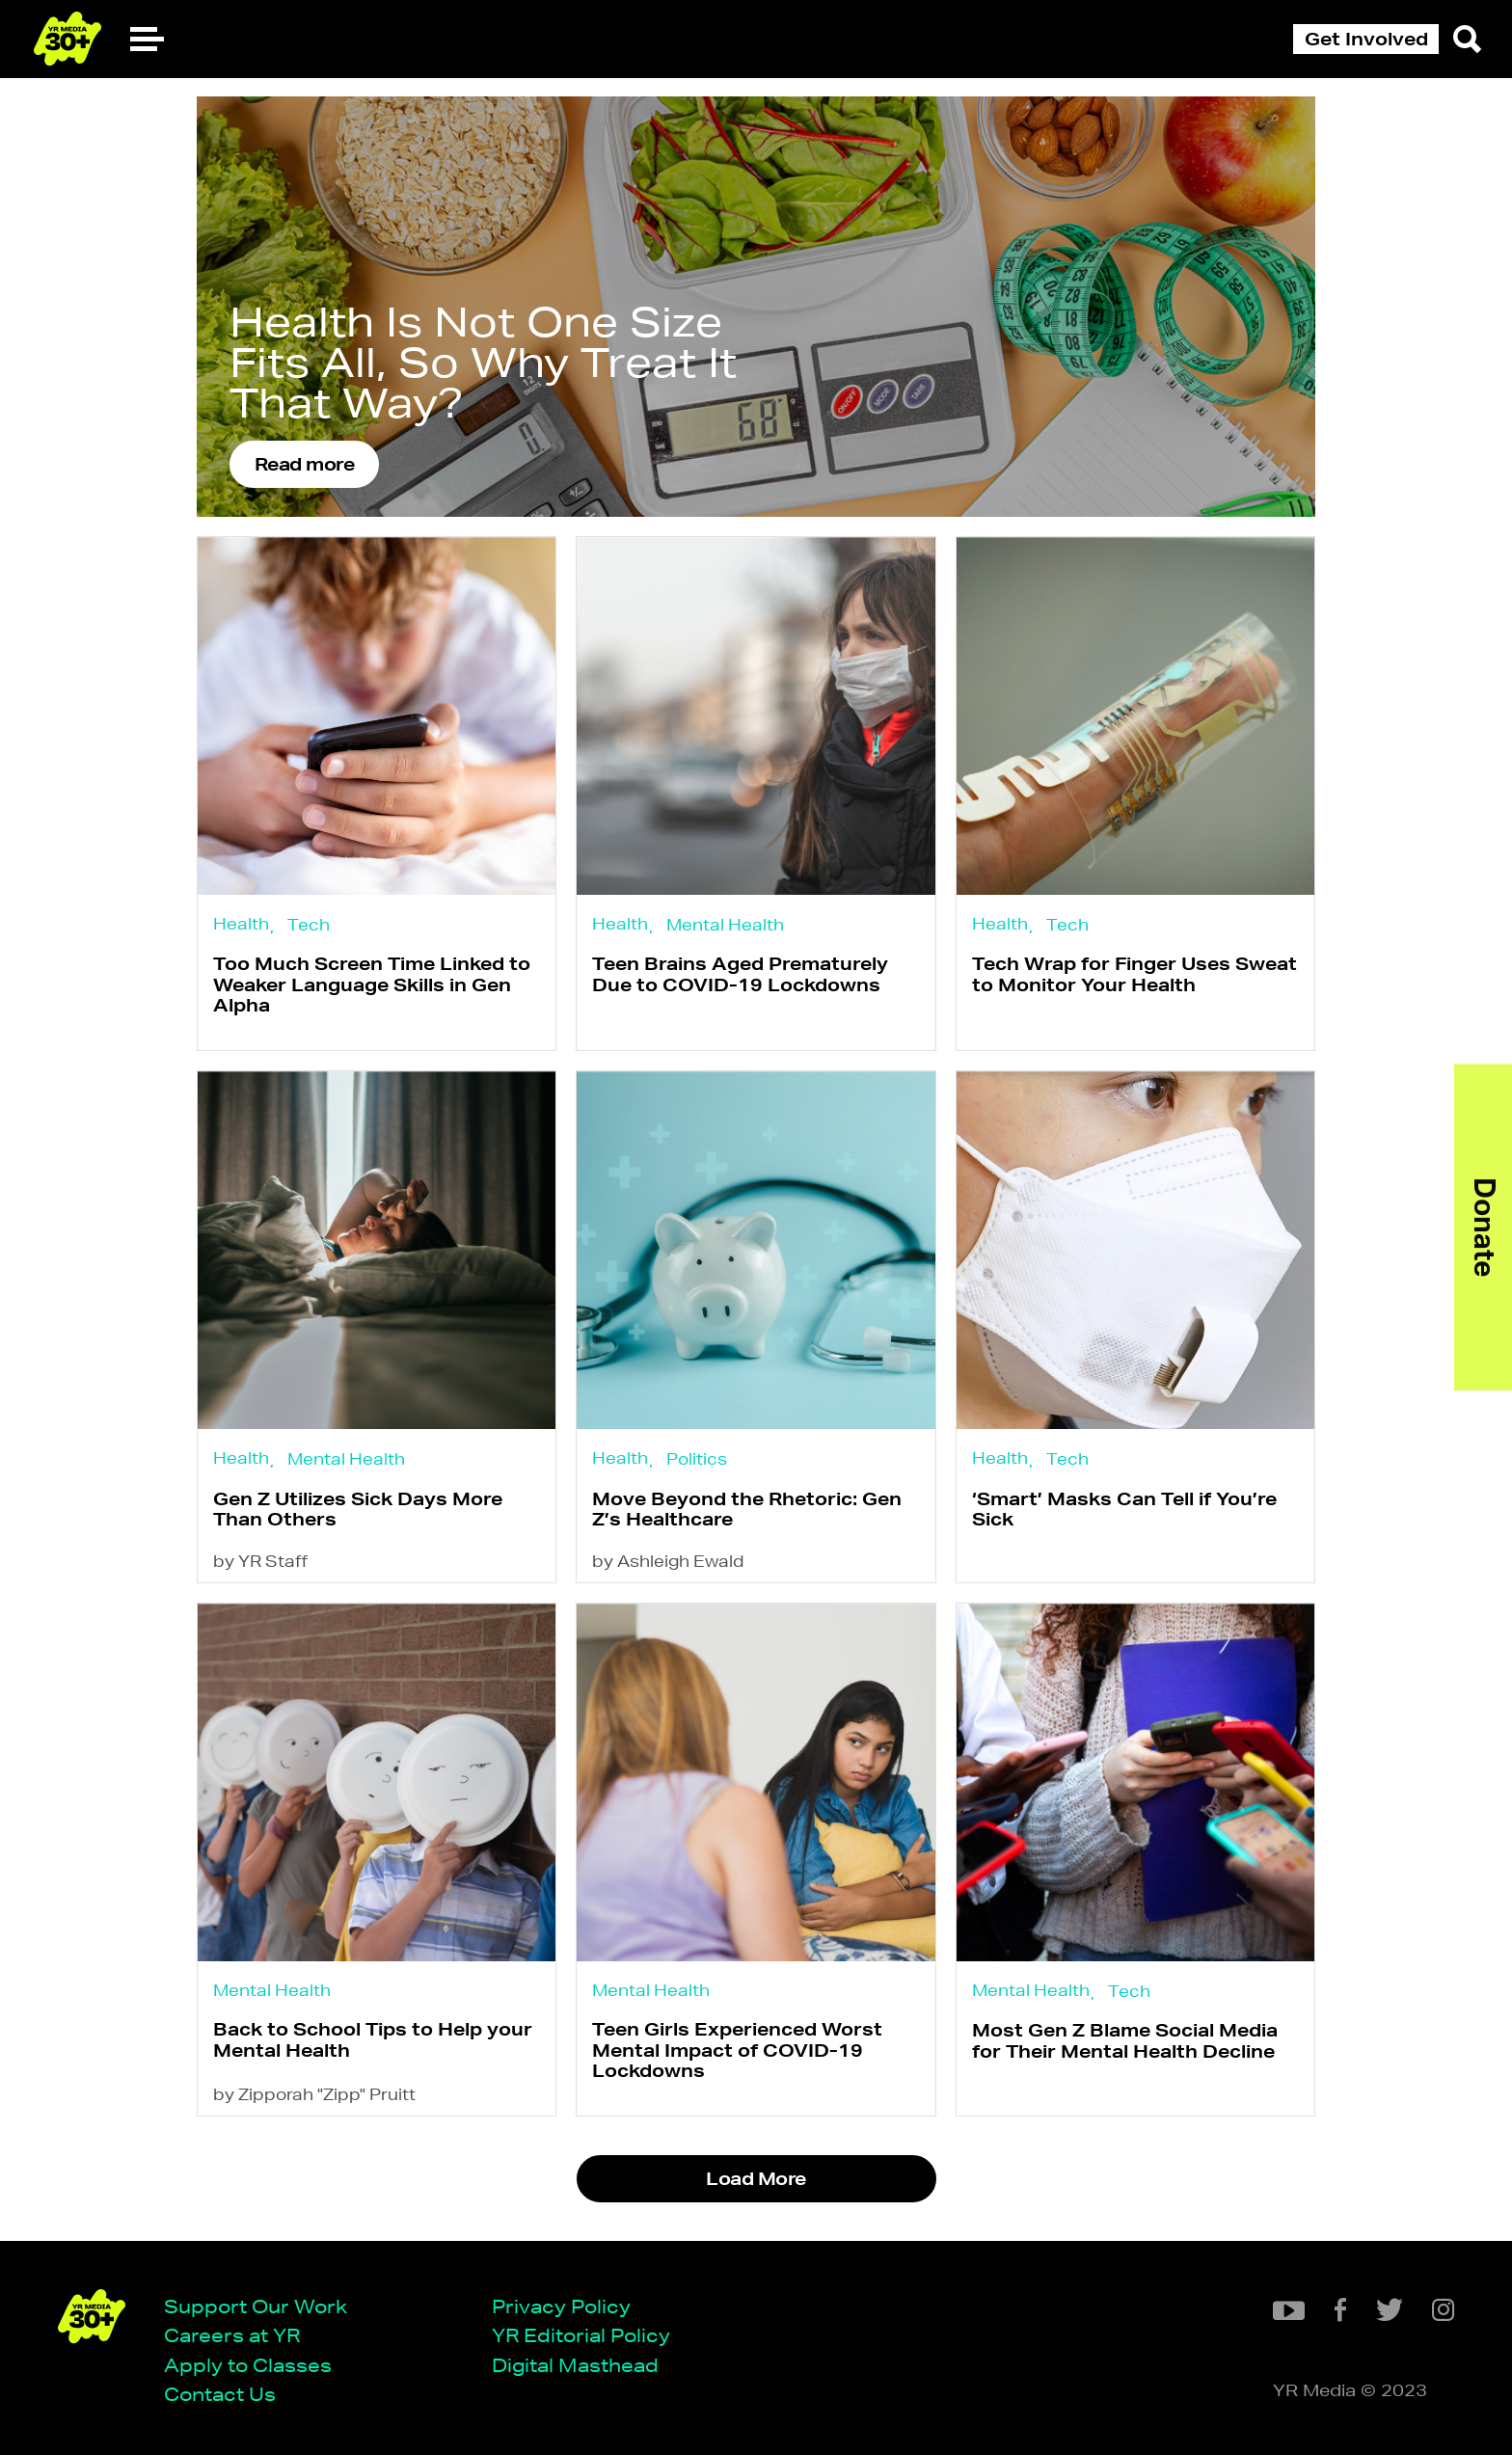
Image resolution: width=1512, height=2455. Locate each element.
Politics (696, 1458)
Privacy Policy (561, 2306)
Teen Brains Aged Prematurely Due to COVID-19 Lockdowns (740, 973)
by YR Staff (260, 1561)
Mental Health (725, 924)
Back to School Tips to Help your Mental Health (372, 2039)
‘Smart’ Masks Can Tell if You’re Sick (1124, 1508)
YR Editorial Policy (581, 2335)
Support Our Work (255, 2306)
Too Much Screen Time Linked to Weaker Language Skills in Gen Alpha (371, 984)
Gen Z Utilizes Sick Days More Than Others (357, 1508)
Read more (304, 463)
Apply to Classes (248, 2365)
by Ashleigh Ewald (668, 1561)
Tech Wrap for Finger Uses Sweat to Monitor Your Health (1134, 973)
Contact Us (220, 2394)
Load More (755, 2178)
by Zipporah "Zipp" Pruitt (314, 2094)
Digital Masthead (575, 2365)
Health (241, 923)
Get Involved (1366, 38)
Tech (308, 924)
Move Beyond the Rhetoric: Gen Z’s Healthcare (747, 1508)
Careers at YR (232, 2335)
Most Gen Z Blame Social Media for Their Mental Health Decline (1125, 2040)
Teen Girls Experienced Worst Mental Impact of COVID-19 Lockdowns (737, 2049)
